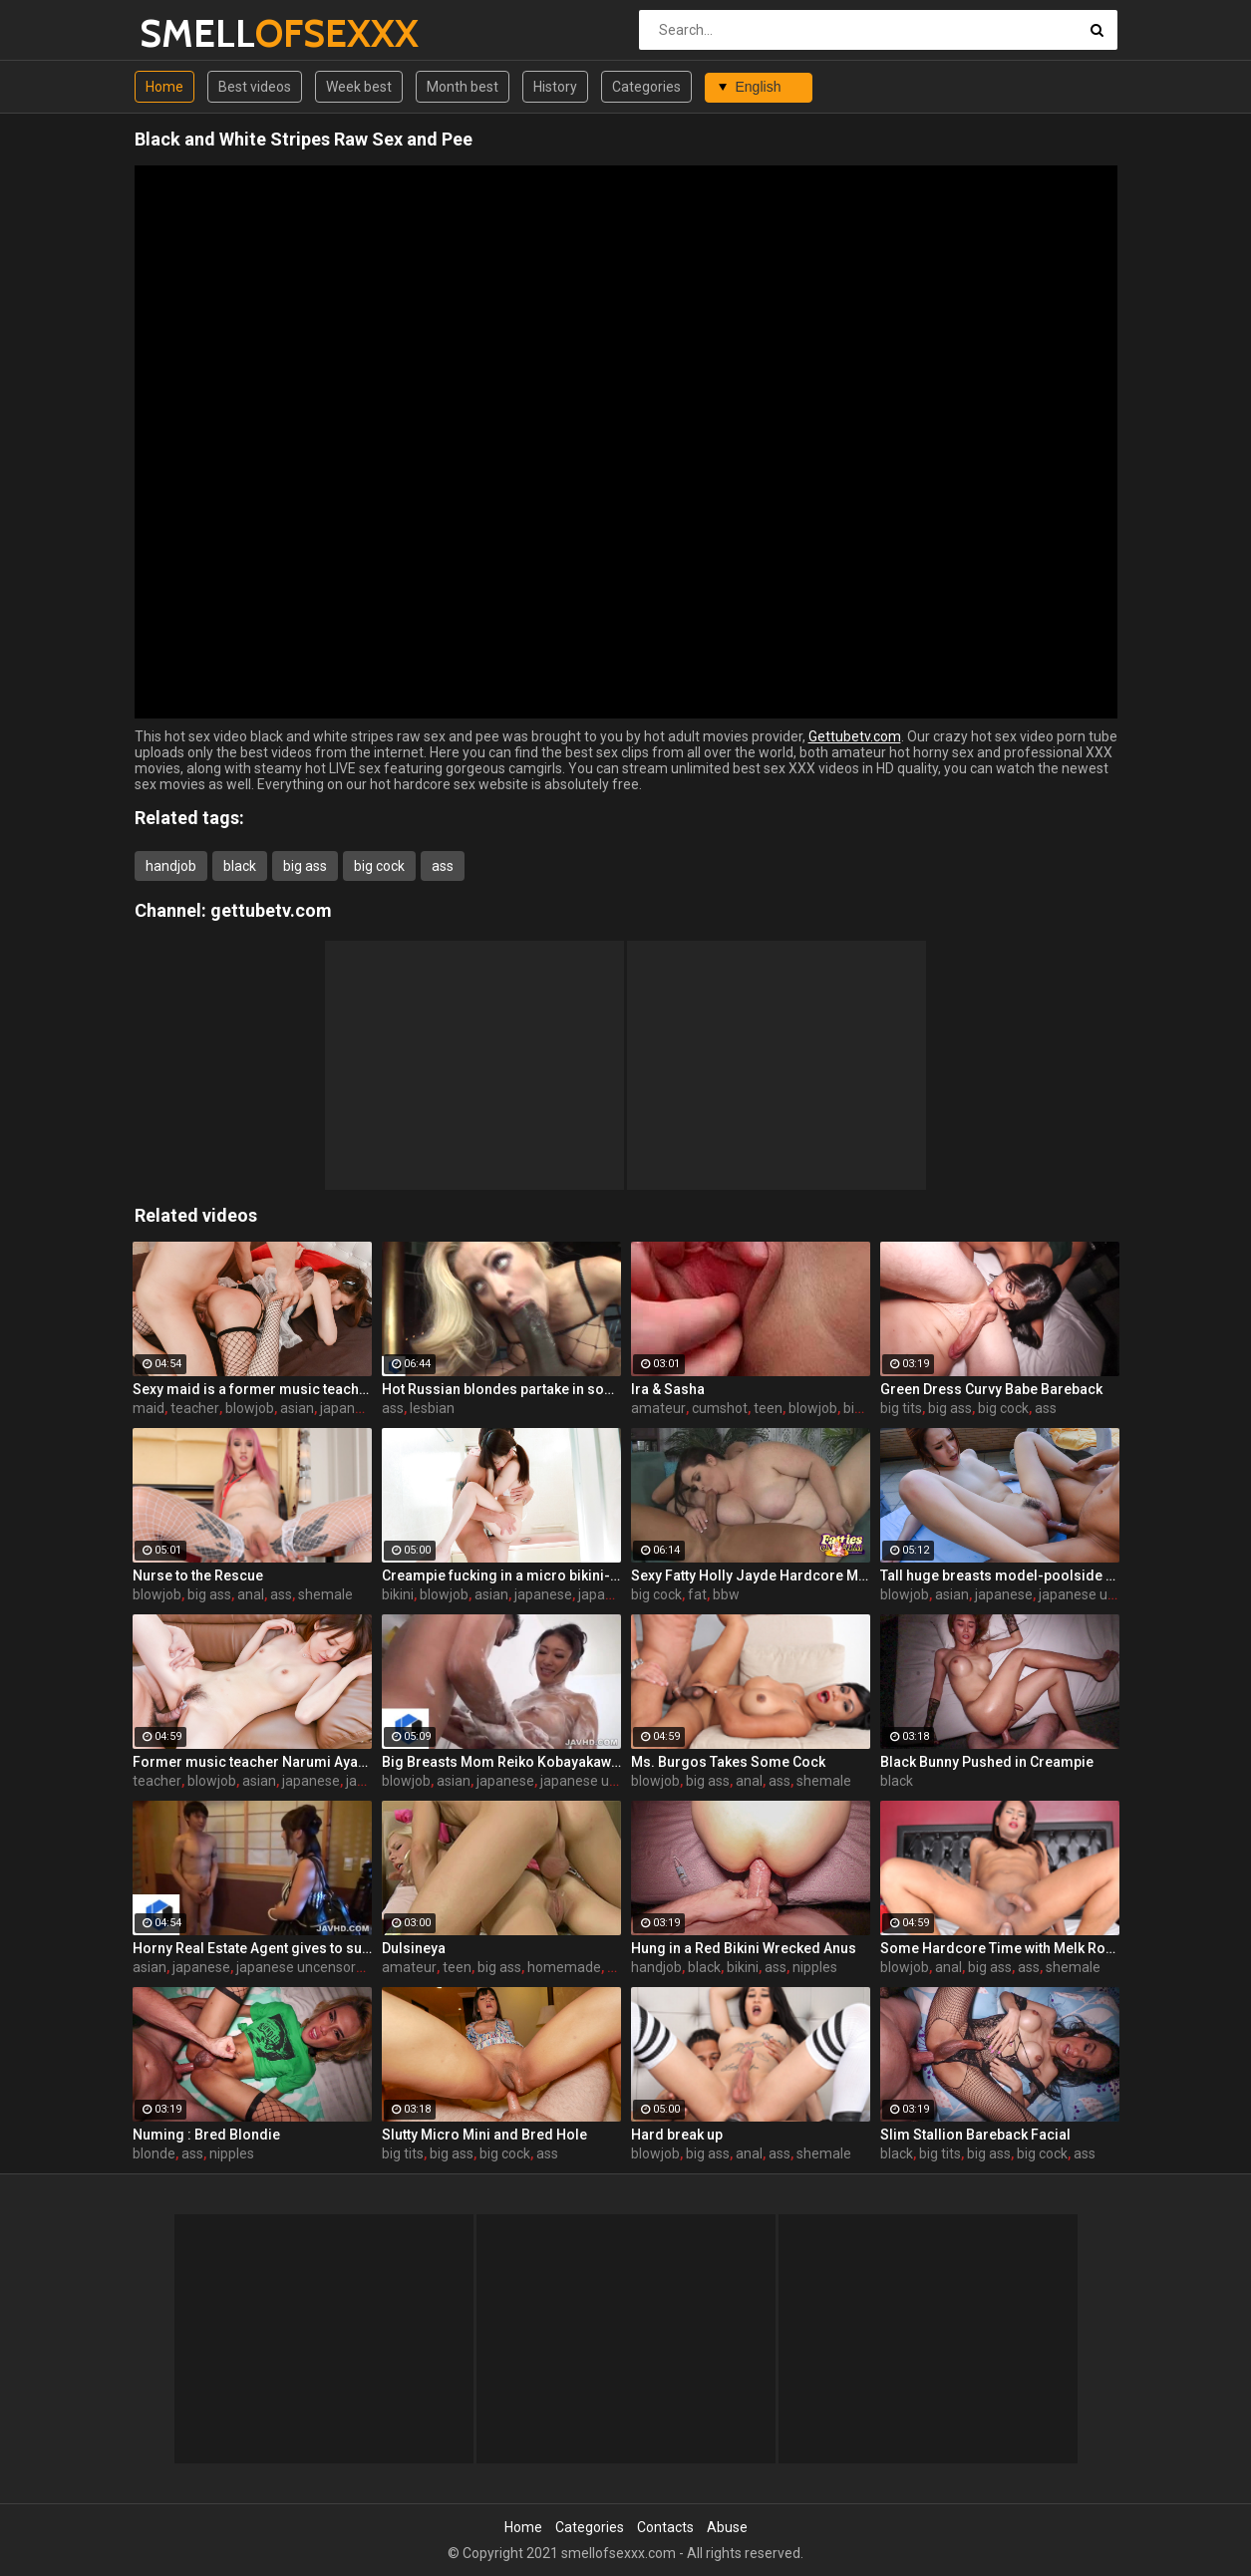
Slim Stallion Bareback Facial (975, 2135)
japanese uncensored (1106, 1594)
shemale (325, 1594)
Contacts (665, 2527)
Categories (646, 87)
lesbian (432, 1408)
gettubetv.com (271, 910)
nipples (814, 1967)
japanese (349, 1408)
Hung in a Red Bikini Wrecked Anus (743, 1948)
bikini (398, 1594)
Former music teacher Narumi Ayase (252, 1762)
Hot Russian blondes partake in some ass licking (501, 1389)
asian (297, 1408)
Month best (462, 87)
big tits (901, 1408)
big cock (379, 866)
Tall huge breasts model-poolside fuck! (999, 1575)
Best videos (254, 87)
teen (768, 1408)
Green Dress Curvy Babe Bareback (991, 1389)
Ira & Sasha (668, 1389)
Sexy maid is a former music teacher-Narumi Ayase (252, 1389)
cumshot (720, 1408)
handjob (171, 866)
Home (164, 87)
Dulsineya (414, 1948)
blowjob (249, 1408)
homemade (564, 1967)
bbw (726, 1594)
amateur (658, 1408)
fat (697, 1594)
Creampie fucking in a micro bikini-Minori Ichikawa (501, 1575)
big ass (305, 866)
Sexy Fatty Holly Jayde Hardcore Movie (750, 1575)
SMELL (192, 33)
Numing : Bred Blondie (206, 2135)
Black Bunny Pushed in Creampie (987, 1762)
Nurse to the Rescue (198, 1575)
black (239, 866)
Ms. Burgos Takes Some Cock (728, 1762)
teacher (194, 1408)
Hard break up (677, 2135)
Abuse (727, 2527)
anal (250, 1594)
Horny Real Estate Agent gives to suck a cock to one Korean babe (252, 1948)
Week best (359, 87)
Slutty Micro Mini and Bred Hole (484, 2135)
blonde (154, 2153)
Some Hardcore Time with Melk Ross (999, 1948)
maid (148, 1408)
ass (443, 866)
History (555, 87)
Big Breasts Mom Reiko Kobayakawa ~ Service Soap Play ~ (501, 1762)
